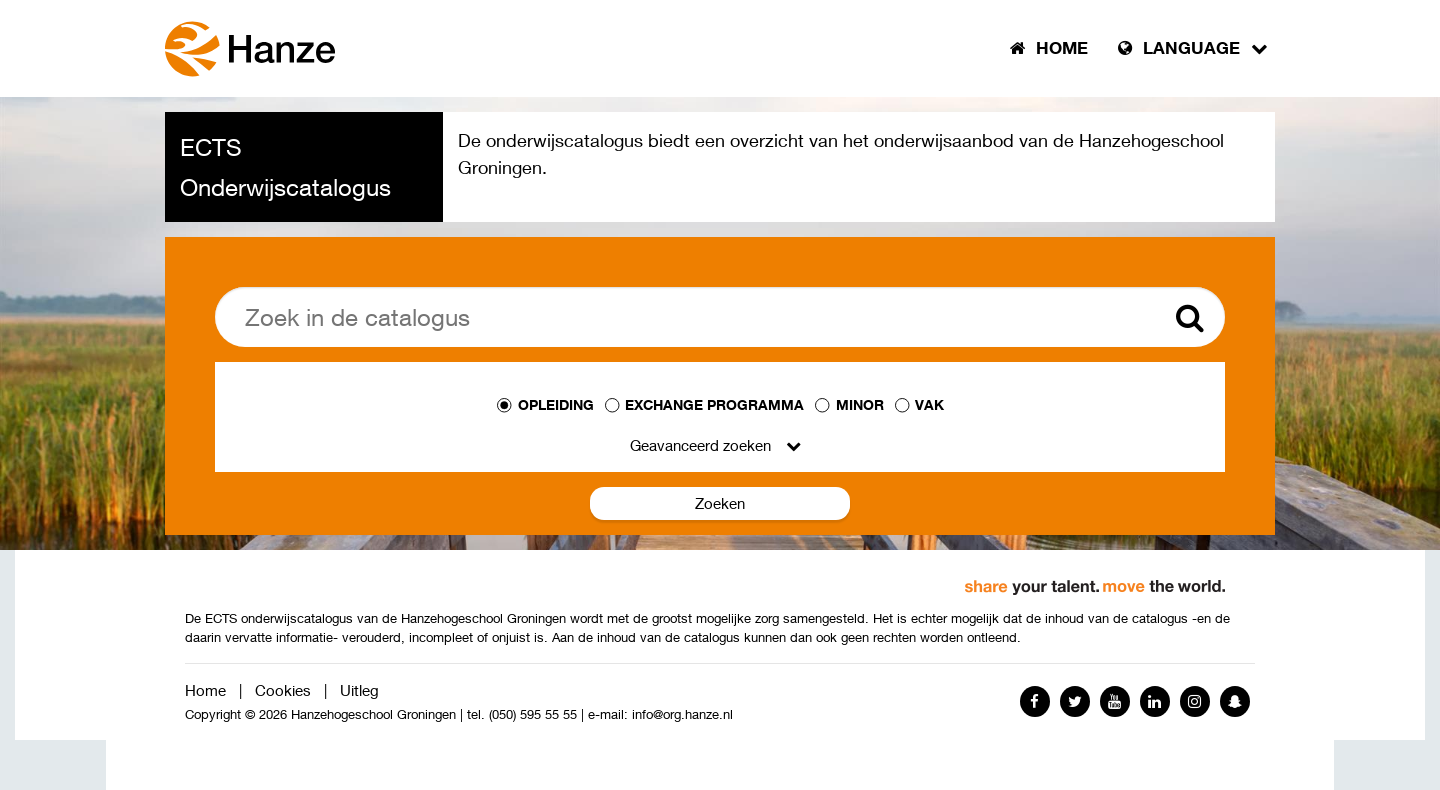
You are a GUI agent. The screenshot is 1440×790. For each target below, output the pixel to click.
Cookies (283, 690)
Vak (929, 405)
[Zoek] (720, 317)
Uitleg (359, 690)
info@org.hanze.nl (682, 714)
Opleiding (556, 405)
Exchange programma (714, 405)
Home (205, 690)
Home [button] (1049, 48)
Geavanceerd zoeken (700, 445)
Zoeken (720, 503)
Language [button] (1193, 48)
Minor (860, 405)
